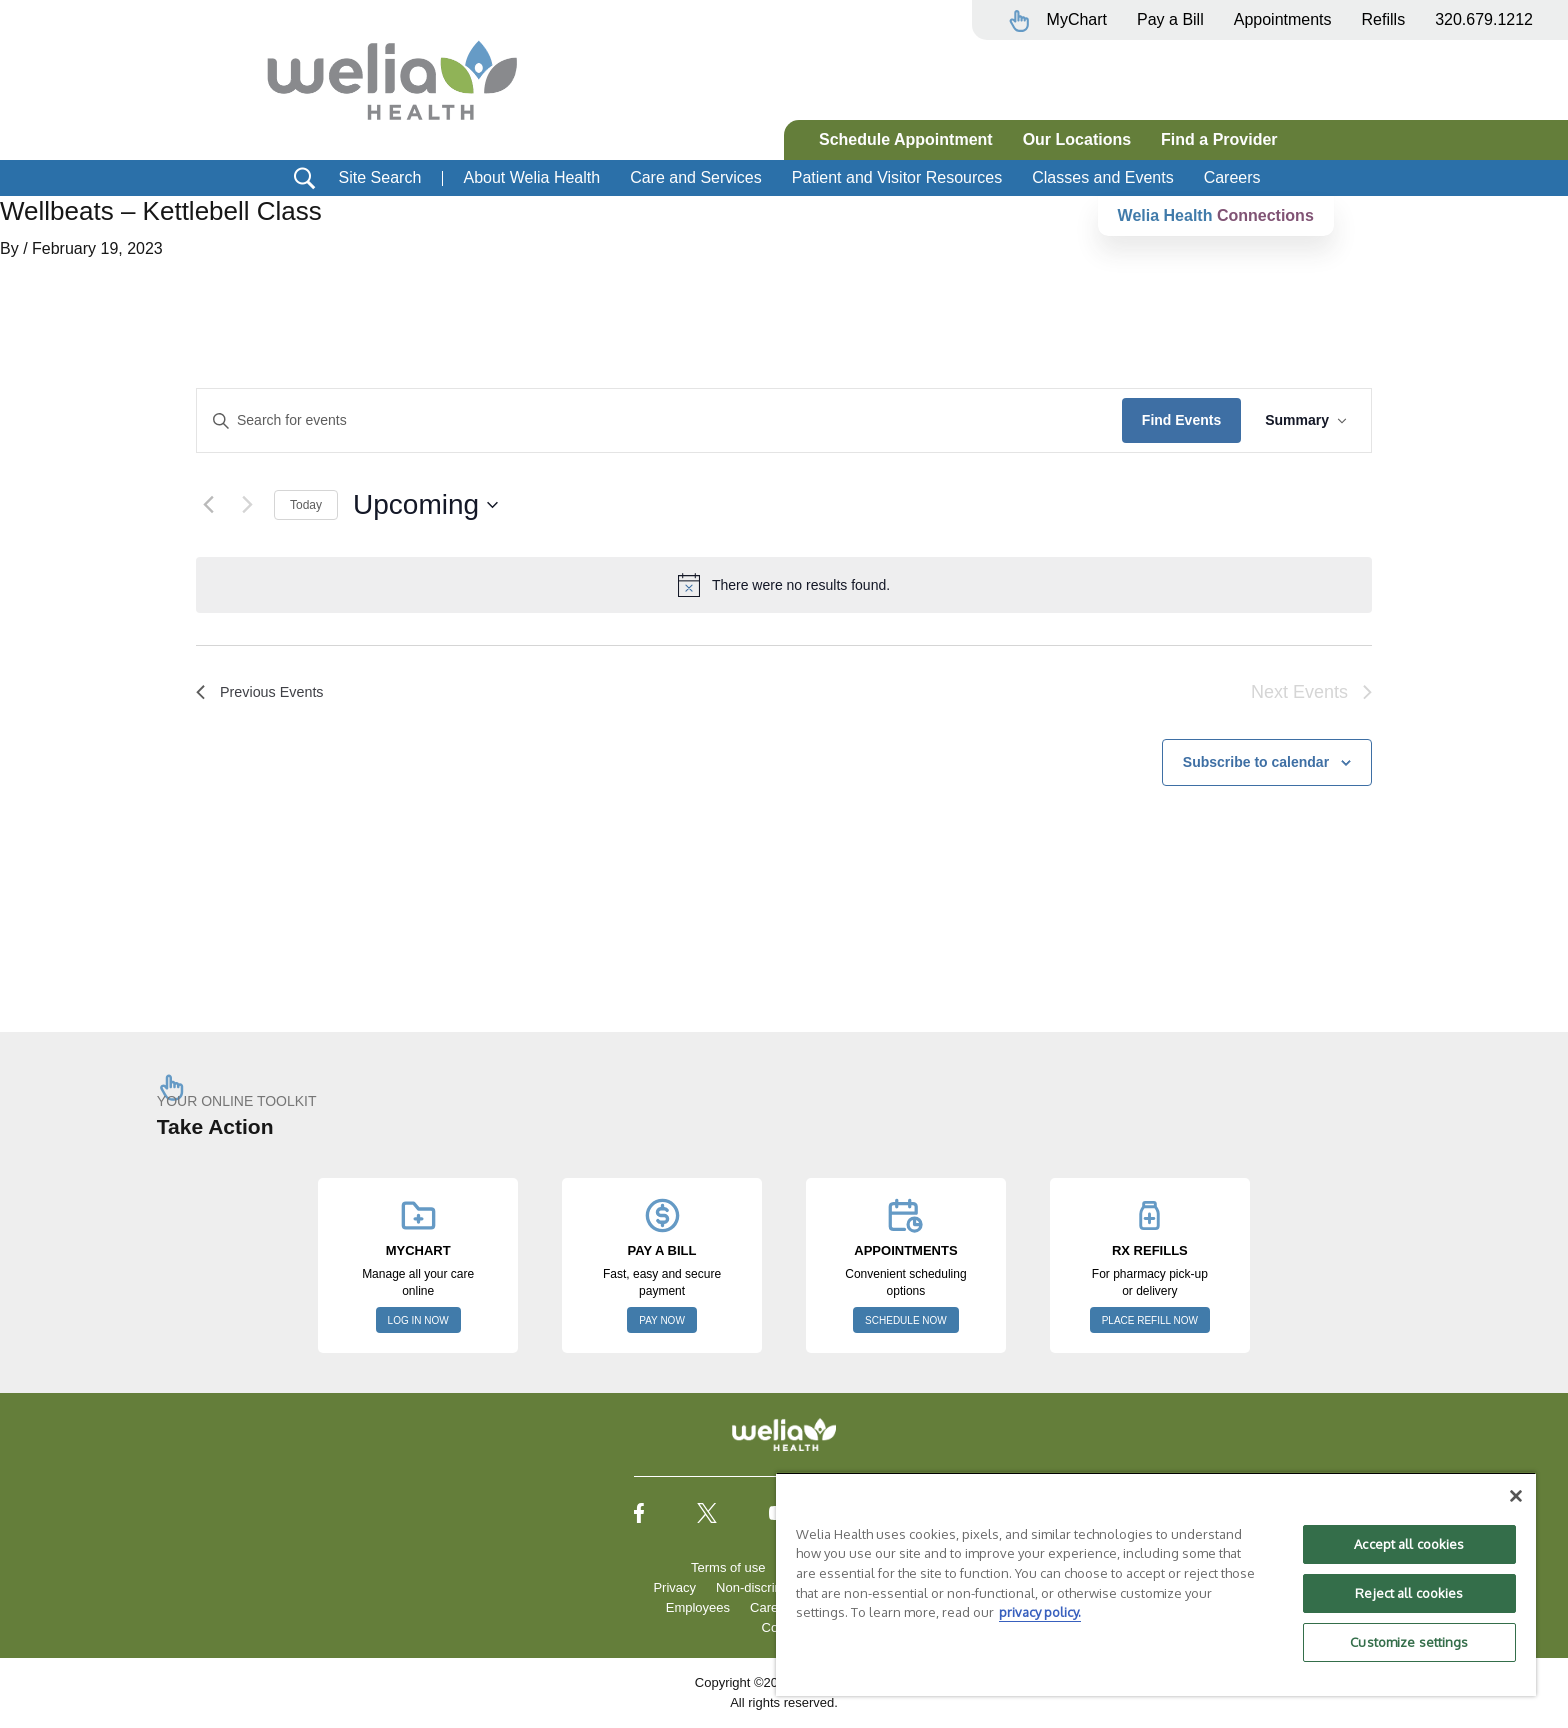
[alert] (784, 585)
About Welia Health (531, 177)
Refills (1384, 19)
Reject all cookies (1409, 1593)
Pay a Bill (1170, 19)
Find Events (1181, 420)
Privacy (674, 1587)
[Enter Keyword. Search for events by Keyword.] (659, 420)
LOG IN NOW (418, 1320)
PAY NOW (662, 1320)
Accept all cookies (1409, 1544)
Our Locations (1077, 139)
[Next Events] (247, 505)
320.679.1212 (1484, 19)
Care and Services (696, 177)
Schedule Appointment (906, 139)
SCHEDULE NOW (906, 1320)
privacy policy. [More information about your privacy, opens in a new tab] (1040, 1612)
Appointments (1283, 19)
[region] (1156, 1584)
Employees (698, 1607)
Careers (1232, 177)
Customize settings (1409, 1642)
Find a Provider (1219, 139)
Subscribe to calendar (1256, 762)
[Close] (1516, 1496)
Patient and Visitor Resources (897, 177)
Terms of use (728, 1567)
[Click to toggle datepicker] (425, 505)
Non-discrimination (770, 1587)
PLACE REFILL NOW (1150, 1320)
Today (306, 505)
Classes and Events (1102, 177)
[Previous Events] (208, 505)
